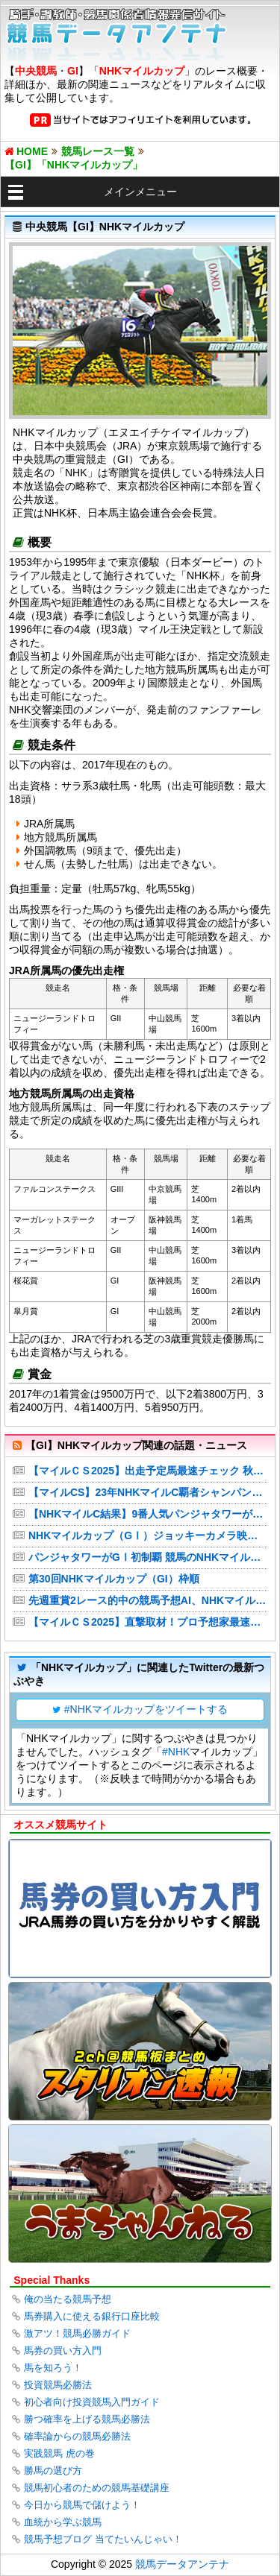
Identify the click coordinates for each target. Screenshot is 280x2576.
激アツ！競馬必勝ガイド (77, 2333)
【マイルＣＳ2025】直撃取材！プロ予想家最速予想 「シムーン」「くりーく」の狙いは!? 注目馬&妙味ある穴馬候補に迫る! (147, 1622)
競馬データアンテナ (182, 2564)
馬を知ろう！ (53, 2367)
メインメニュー (140, 192)
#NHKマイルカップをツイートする (146, 1709)
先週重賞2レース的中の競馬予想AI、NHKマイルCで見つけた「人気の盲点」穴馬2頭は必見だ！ (147, 1600)
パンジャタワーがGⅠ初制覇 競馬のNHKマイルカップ (147, 1557)
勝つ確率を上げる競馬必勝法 (87, 2419)
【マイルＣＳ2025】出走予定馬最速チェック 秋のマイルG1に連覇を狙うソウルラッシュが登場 (147, 1471)
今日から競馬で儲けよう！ (82, 2504)
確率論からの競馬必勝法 (77, 2436)
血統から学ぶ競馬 (63, 2522)
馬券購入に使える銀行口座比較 (92, 2316)
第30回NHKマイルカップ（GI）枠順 (113, 1579)
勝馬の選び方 (53, 2470)
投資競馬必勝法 (58, 2384)
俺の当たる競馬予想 (67, 2299)
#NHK (176, 1752)
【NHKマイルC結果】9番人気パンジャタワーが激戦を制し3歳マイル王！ (147, 1514)
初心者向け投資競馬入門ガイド (92, 2402)
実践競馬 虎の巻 (59, 2453)
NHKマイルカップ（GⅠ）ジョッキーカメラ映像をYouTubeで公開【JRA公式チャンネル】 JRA (147, 1535)
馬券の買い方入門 (63, 2350)
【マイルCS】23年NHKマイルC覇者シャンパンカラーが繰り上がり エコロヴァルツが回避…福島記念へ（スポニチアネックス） (147, 1492)
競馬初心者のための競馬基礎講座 (96, 2487)
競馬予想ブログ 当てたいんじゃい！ (103, 2539)
